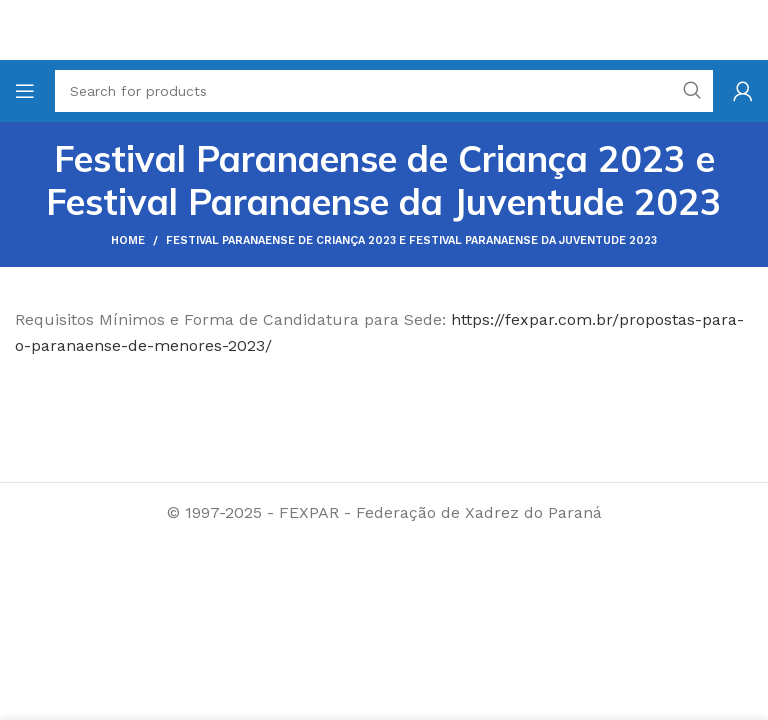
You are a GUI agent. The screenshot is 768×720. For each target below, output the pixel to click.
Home (128, 240)
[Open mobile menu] (25, 91)
